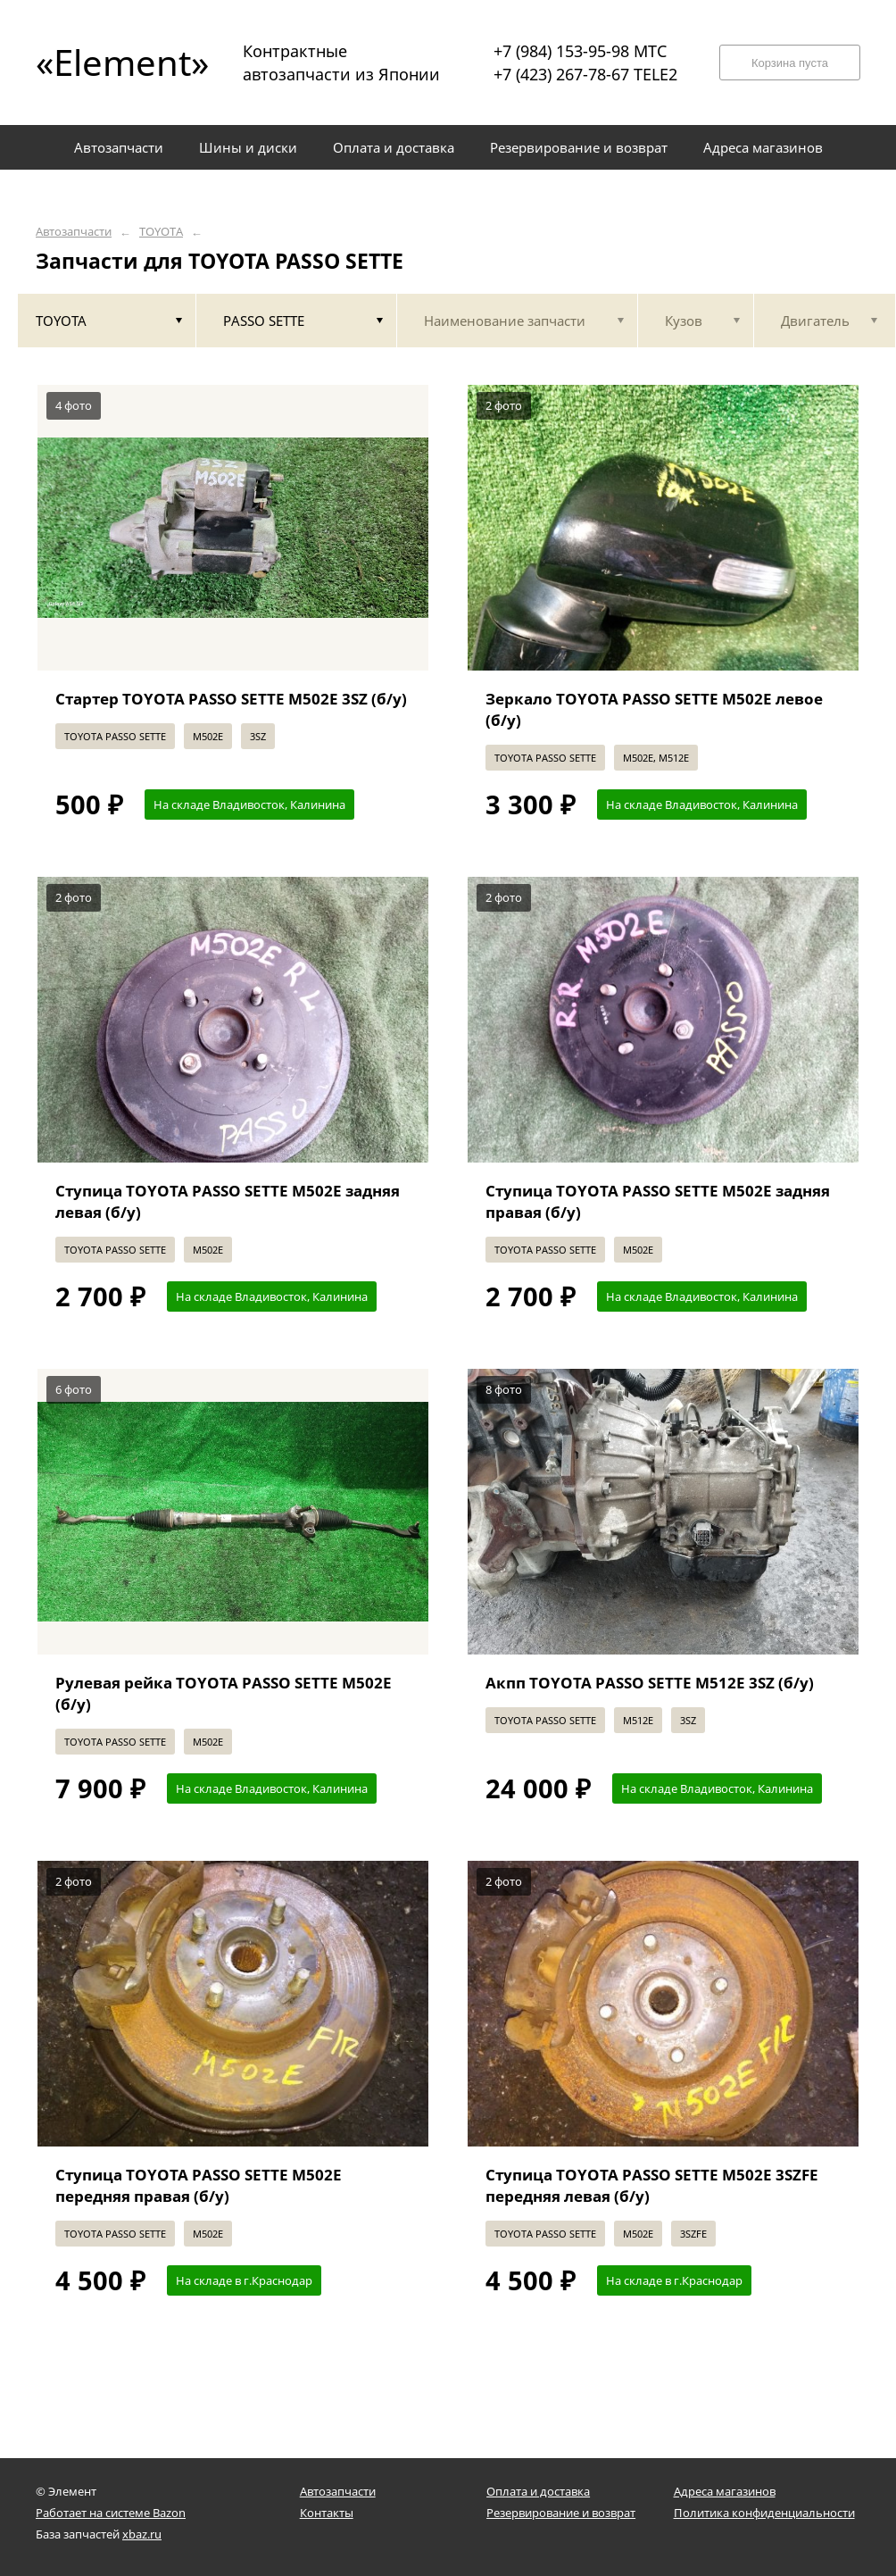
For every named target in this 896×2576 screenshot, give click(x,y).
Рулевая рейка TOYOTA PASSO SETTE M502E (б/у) (223, 1693)
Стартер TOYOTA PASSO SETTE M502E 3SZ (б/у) (231, 698)
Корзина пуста (789, 63)
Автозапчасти (74, 232)
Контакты (326, 2513)
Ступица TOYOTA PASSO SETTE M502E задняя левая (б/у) (227, 1201)
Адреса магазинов (725, 2491)
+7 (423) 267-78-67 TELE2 (585, 74)
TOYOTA (161, 232)
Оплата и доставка (538, 2491)
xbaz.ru (142, 2534)
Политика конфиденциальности (764, 2513)
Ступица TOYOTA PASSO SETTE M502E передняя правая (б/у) (198, 2185)
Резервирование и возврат (560, 2513)
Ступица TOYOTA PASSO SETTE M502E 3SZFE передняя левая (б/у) (651, 2185)
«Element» (116, 62)
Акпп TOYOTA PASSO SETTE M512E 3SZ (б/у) (649, 1682)
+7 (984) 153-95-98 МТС (580, 51)
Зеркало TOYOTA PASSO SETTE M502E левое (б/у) (654, 709)
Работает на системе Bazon (111, 2513)
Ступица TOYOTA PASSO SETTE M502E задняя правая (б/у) (657, 1201)
